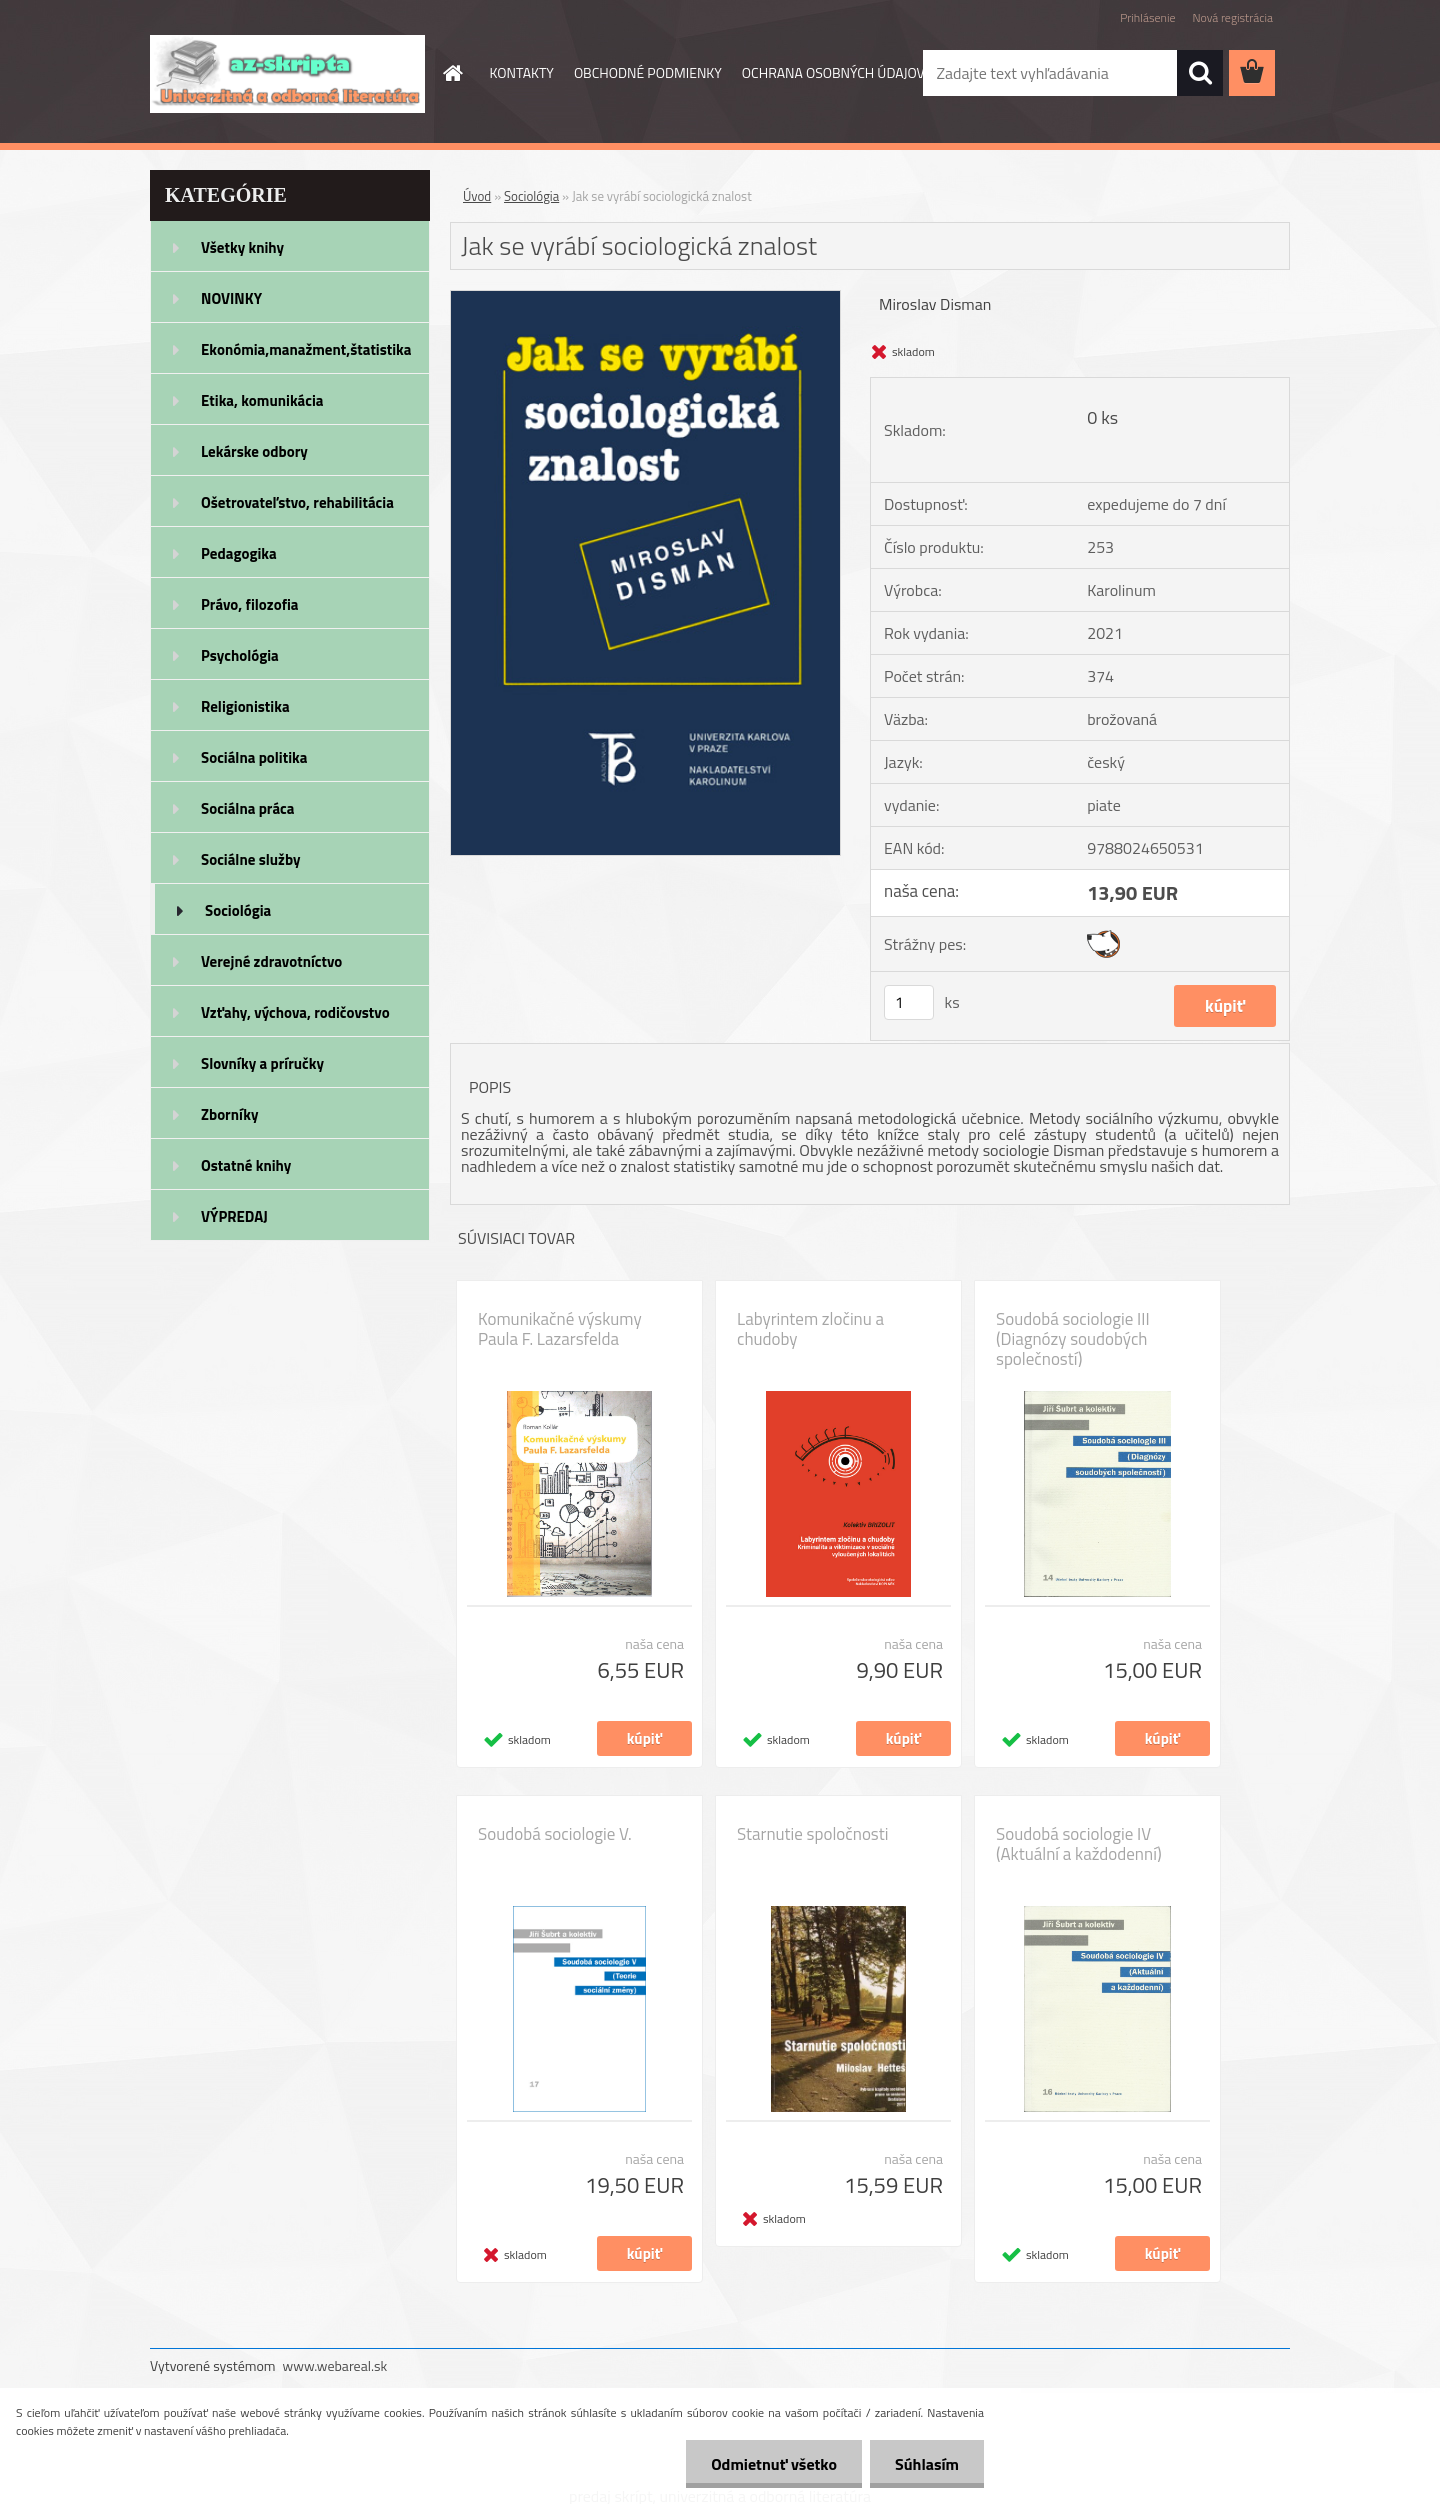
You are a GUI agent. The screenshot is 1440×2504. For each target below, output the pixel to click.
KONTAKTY (522, 72)
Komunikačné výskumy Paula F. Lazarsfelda (560, 1329)
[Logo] (287, 74)
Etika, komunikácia (262, 400)
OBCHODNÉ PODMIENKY (648, 72)
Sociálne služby (250, 859)
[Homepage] (452, 73)
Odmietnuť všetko (774, 2464)
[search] (1200, 73)
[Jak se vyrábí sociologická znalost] (645, 299)
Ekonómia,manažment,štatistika (306, 349)
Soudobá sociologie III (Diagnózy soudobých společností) (1073, 1339)
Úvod (477, 196)
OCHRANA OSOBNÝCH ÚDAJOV (833, 72)
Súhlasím (927, 2464)
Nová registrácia (1232, 17)
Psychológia (240, 655)
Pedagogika (239, 553)
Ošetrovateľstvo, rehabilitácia (297, 502)
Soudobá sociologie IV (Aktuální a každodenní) (1079, 1844)
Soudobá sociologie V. (555, 1834)
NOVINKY (231, 298)
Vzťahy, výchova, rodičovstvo (295, 1012)
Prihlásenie (1147, 17)
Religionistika (245, 706)
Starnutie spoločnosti (812, 1834)
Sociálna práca (247, 808)
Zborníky (229, 1114)
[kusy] (909, 1002)
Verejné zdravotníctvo (271, 961)
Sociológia (238, 910)
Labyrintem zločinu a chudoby (810, 1329)
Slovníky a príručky (262, 1063)
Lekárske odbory (254, 451)
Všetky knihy (242, 247)
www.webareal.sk (335, 2365)
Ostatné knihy (246, 1165)
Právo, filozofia (250, 604)
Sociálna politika (254, 757)
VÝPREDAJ (234, 1216)
